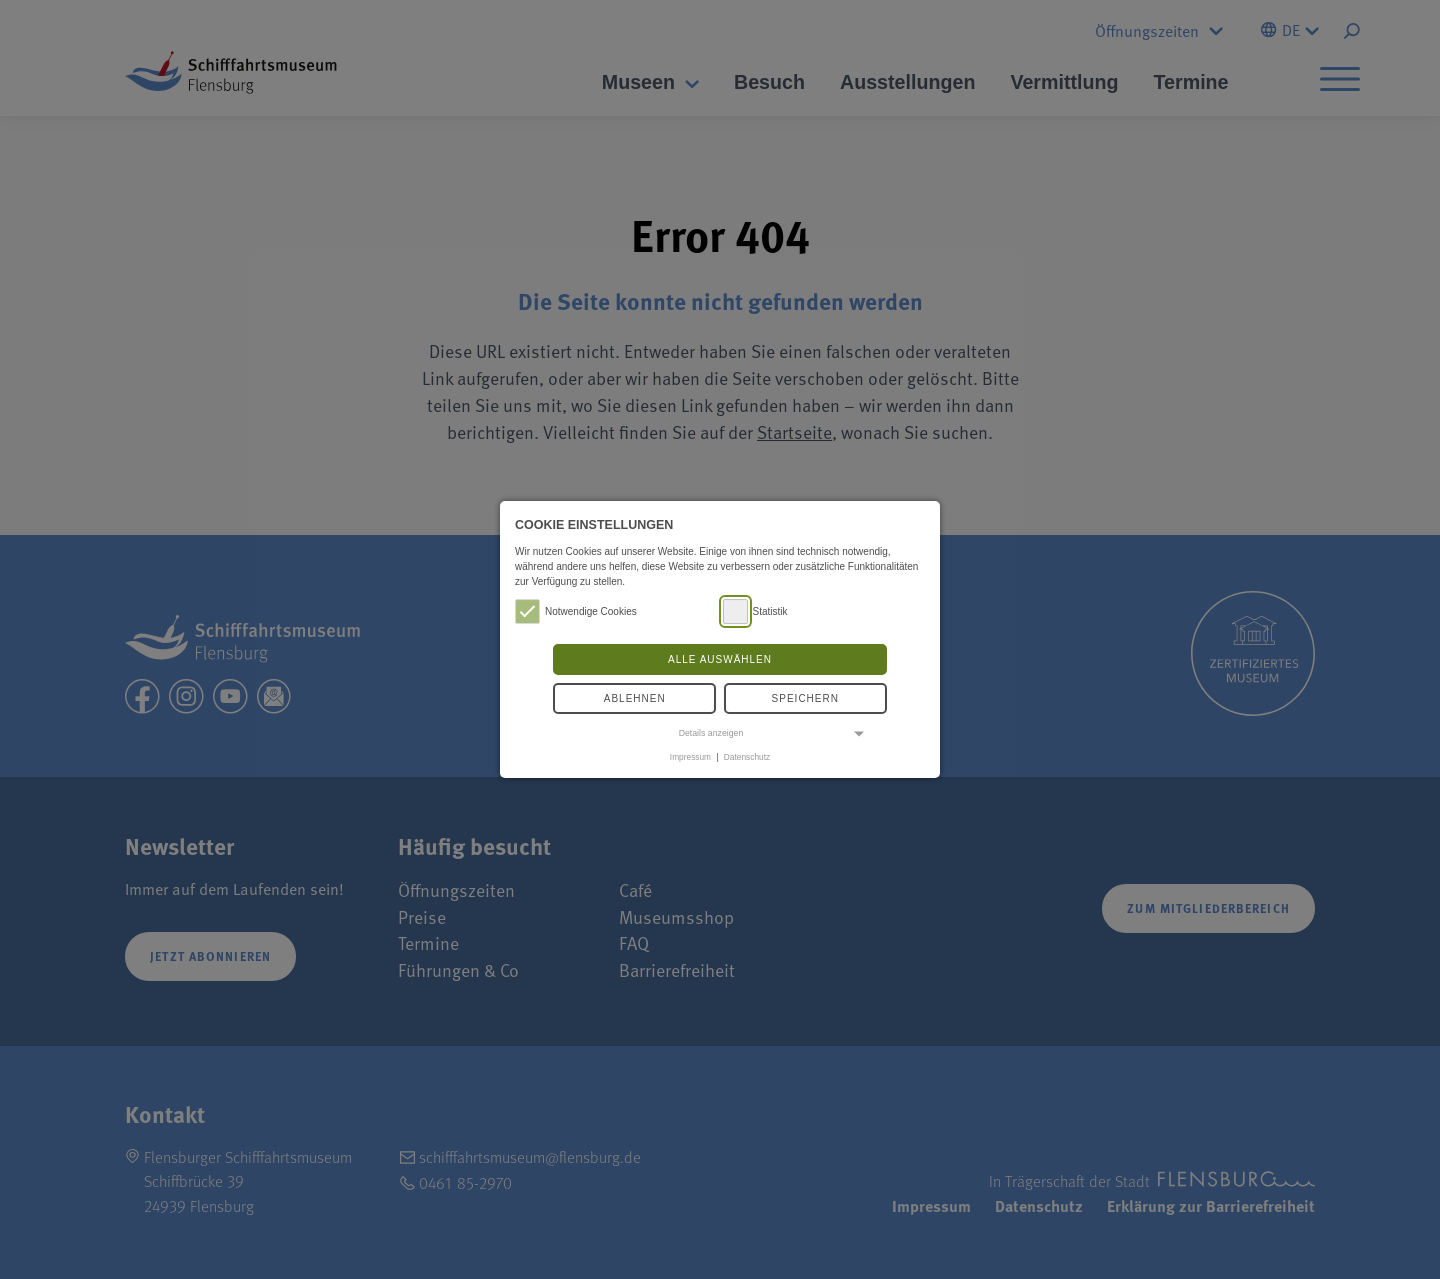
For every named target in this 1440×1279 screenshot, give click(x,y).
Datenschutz (747, 757)
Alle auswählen (720, 659)
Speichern (805, 698)
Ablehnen (635, 698)
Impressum (690, 757)
